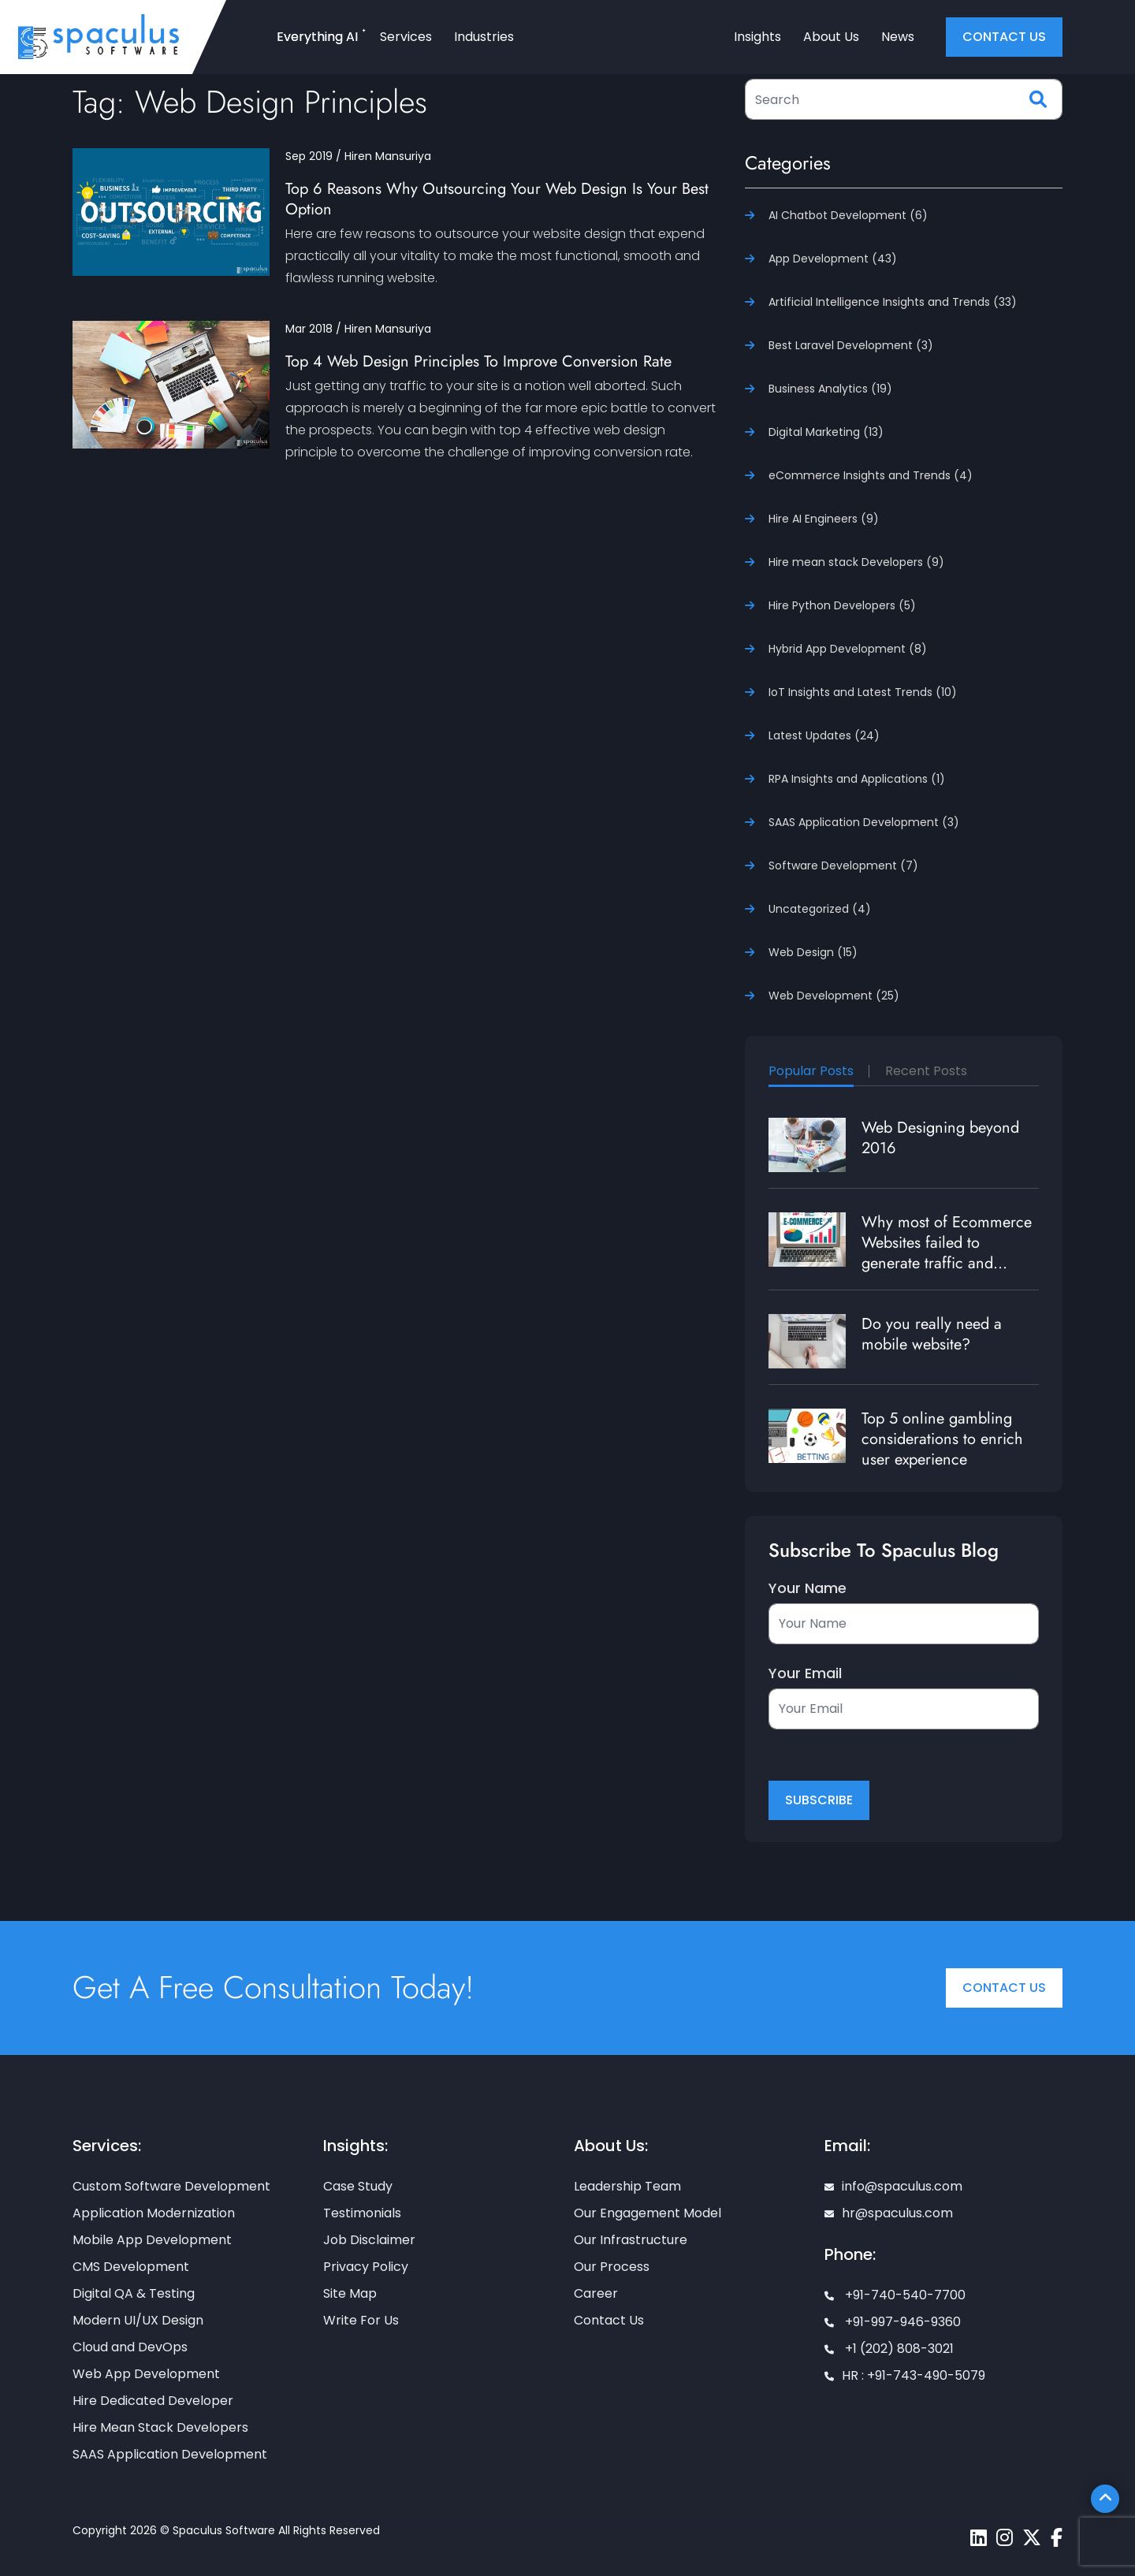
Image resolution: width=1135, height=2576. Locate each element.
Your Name (807, 1588)
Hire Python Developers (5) (842, 605)
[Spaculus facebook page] (1056, 2538)
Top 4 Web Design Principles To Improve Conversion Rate (478, 361)
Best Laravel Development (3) (850, 345)
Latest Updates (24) (824, 735)
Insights (757, 37)
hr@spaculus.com (888, 2213)
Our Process (611, 2267)
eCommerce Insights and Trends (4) (870, 475)
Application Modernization (154, 2213)
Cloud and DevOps (130, 2347)
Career (596, 2293)
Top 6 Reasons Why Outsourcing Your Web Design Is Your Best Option (497, 199)
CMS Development (131, 2267)
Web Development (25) (833, 995)
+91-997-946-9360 (892, 2322)
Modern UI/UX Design (138, 2320)
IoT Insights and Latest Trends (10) (862, 692)
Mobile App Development (152, 2240)
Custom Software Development (171, 2186)
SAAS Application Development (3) (863, 822)
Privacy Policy (365, 2267)
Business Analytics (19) (830, 388)
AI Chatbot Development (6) (848, 215)
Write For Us (361, 2320)
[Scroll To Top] (1105, 2499)
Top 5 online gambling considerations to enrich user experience (942, 1439)
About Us (831, 37)
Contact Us (1004, 1988)
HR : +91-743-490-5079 (904, 2375)
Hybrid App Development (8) (847, 649)
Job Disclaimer (369, 2240)
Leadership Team (627, 2186)
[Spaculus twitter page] (1031, 2538)
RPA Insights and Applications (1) (856, 779)
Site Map (350, 2293)
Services (406, 37)
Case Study (358, 2186)
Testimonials (362, 2213)
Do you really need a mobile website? (931, 1334)
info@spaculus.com (893, 2186)
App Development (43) (832, 258)
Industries (484, 37)
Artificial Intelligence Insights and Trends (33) (892, 302)
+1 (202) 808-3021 (889, 2349)
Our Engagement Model (647, 2213)
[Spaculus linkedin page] (978, 2538)
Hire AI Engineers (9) (823, 519)
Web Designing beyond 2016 (940, 1138)
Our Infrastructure (630, 2240)
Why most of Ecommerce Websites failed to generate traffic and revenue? (946, 1253)
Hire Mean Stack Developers (160, 2427)
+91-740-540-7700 (895, 2295)
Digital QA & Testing (134, 2293)
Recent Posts (926, 1071)
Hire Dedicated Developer (153, 2401)
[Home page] (98, 36)
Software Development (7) (843, 865)
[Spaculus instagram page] (1004, 2538)
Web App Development (146, 2374)
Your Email (805, 1673)
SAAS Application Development (170, 2454)
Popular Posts (811, 1071)
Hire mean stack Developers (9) (856, 562)
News (897, 37)
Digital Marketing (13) (826, 432)
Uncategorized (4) (819, 909)
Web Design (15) (813, 952)
